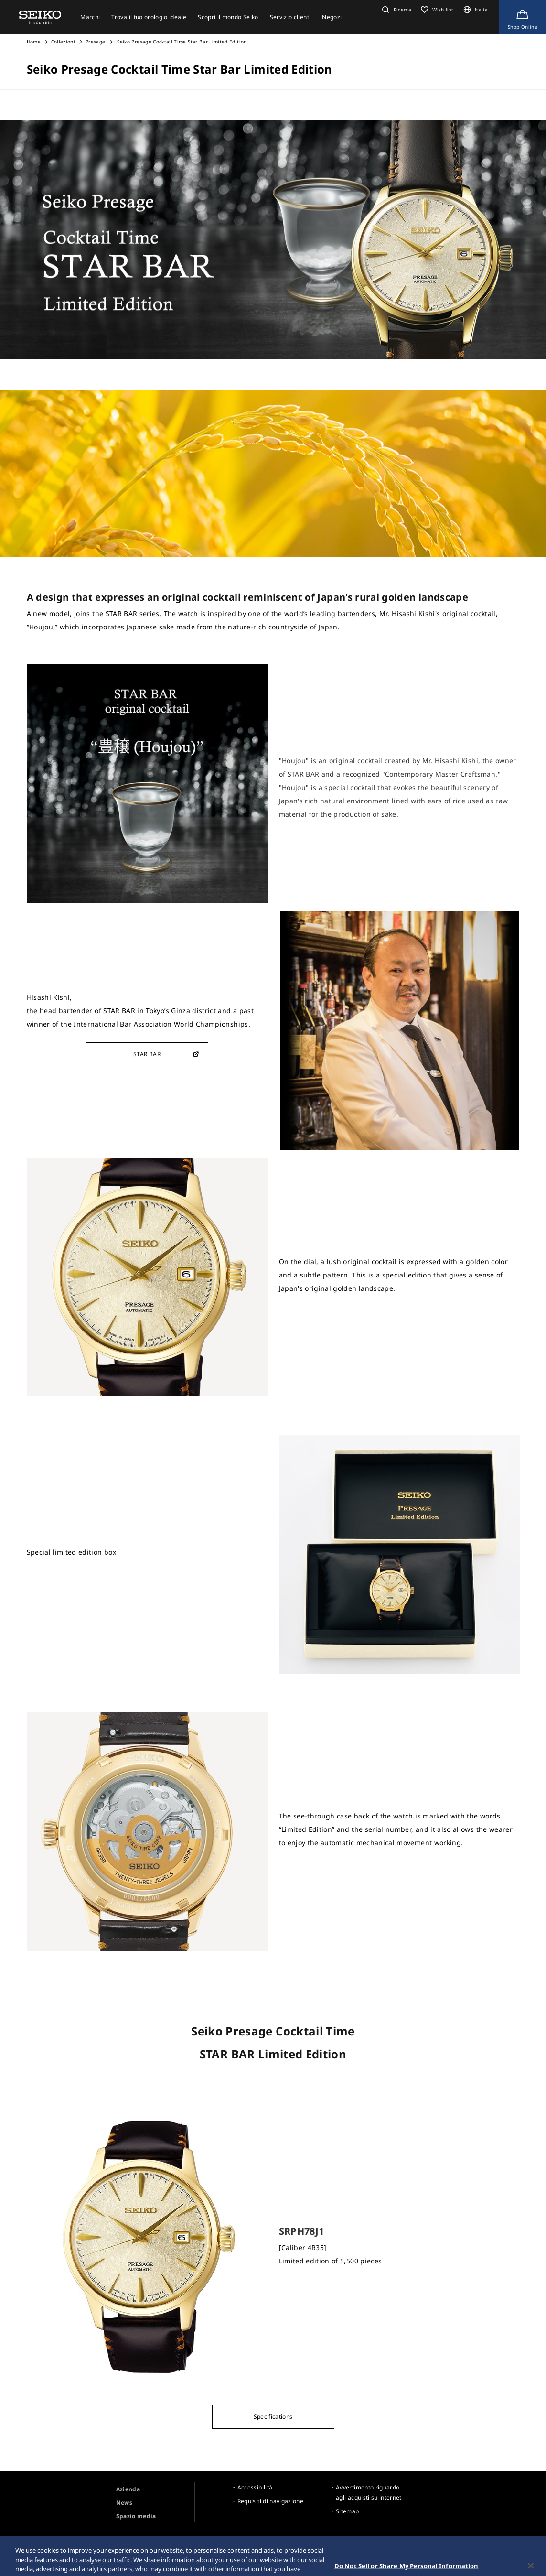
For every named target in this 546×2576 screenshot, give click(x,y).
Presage (95, 41)
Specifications (273, 2417)
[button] (395, 9)
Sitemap (347, 2511)
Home (34, 41)
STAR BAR (166, 1054)
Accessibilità (255, 2487)
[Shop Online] (522, 17)
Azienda (128, 2489)
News (124, 2503)
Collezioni (63, 41)
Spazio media (136, 2516)
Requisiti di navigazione (270, 2501)
